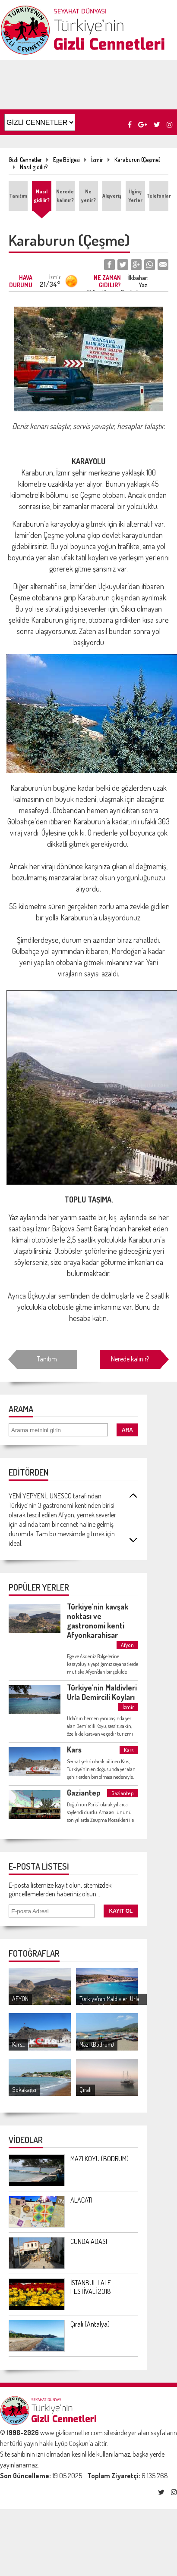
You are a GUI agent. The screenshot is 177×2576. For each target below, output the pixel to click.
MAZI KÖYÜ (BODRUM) (99, 2158)
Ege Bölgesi (66, 159)
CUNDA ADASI (88, 2241)
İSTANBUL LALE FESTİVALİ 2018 (90, 2287)
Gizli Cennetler (25, 159)
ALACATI (81, 2200)
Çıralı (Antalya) (90, 2324)
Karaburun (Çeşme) (137, 159)
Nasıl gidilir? (33, 167)
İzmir (97, 159)
